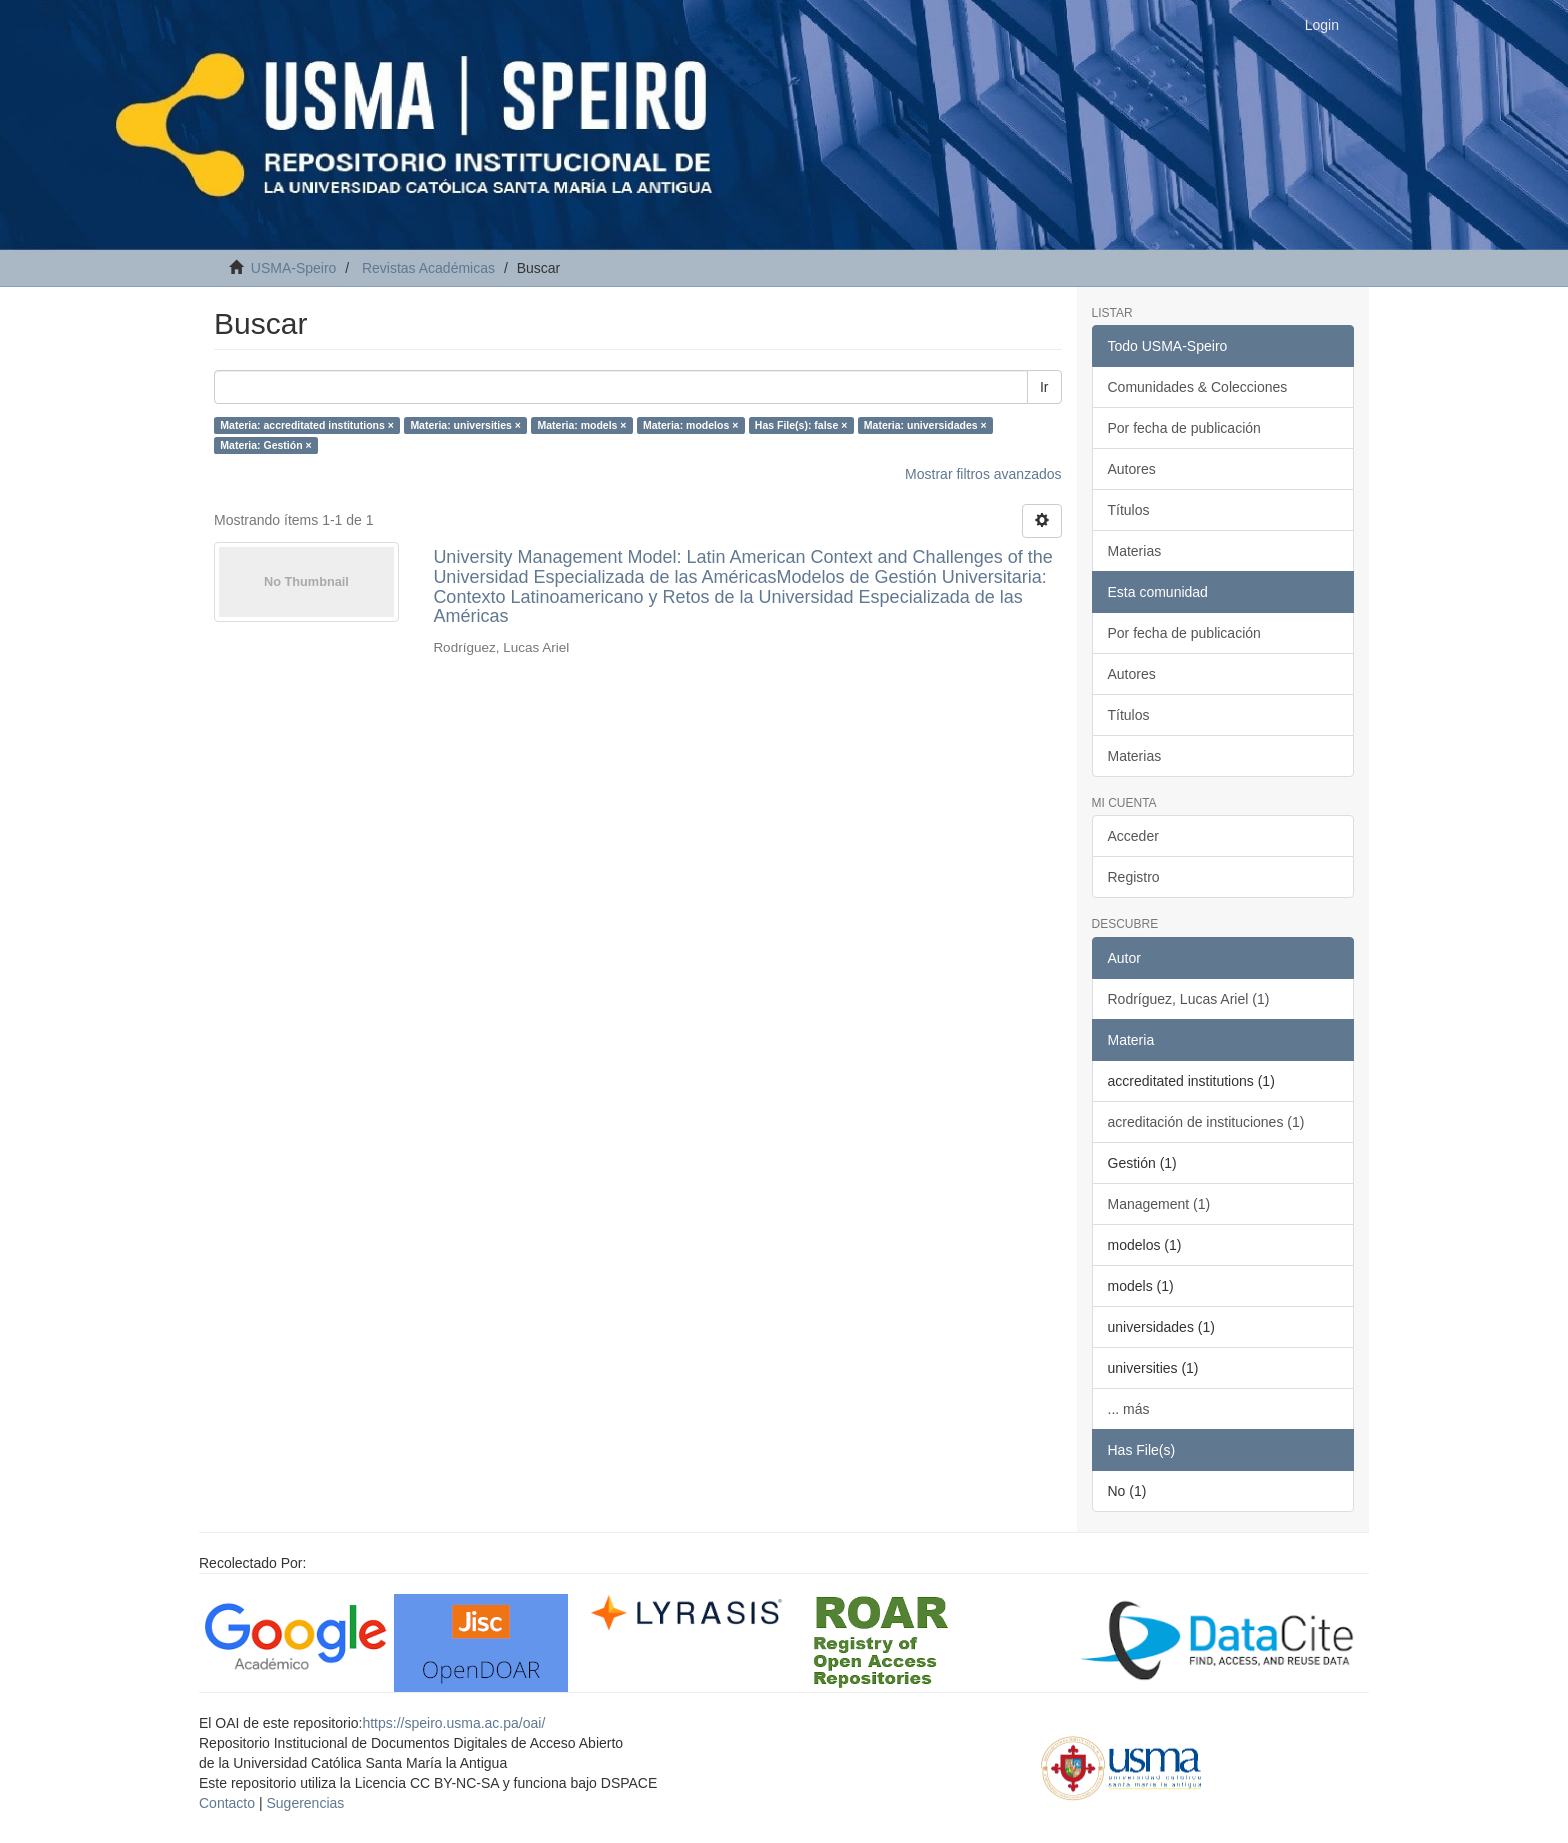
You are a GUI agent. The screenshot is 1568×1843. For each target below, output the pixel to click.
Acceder (1133, 836)
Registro (1134, 877)
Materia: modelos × (690, 425)
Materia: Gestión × (265, 445)
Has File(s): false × (801, 425)
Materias (1135, 551)
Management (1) (1159, 1204)
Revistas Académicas (428, 268)
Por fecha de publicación (1184, 428)
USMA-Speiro (294, 268)
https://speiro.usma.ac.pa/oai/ (453, 1723)
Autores (1132, 469)
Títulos (1129, 510)
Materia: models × (581, 425)
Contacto (227, 1803)
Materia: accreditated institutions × (307, 425)
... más (1129, 1409)
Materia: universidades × (925, 425)
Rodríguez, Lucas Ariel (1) (1189, 999)
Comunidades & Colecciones (1198, 387)
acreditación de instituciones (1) (1206, 1122)
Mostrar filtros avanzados (983, 474)
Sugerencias (305, 1803)
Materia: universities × (465, 425)
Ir (1044, 387)
